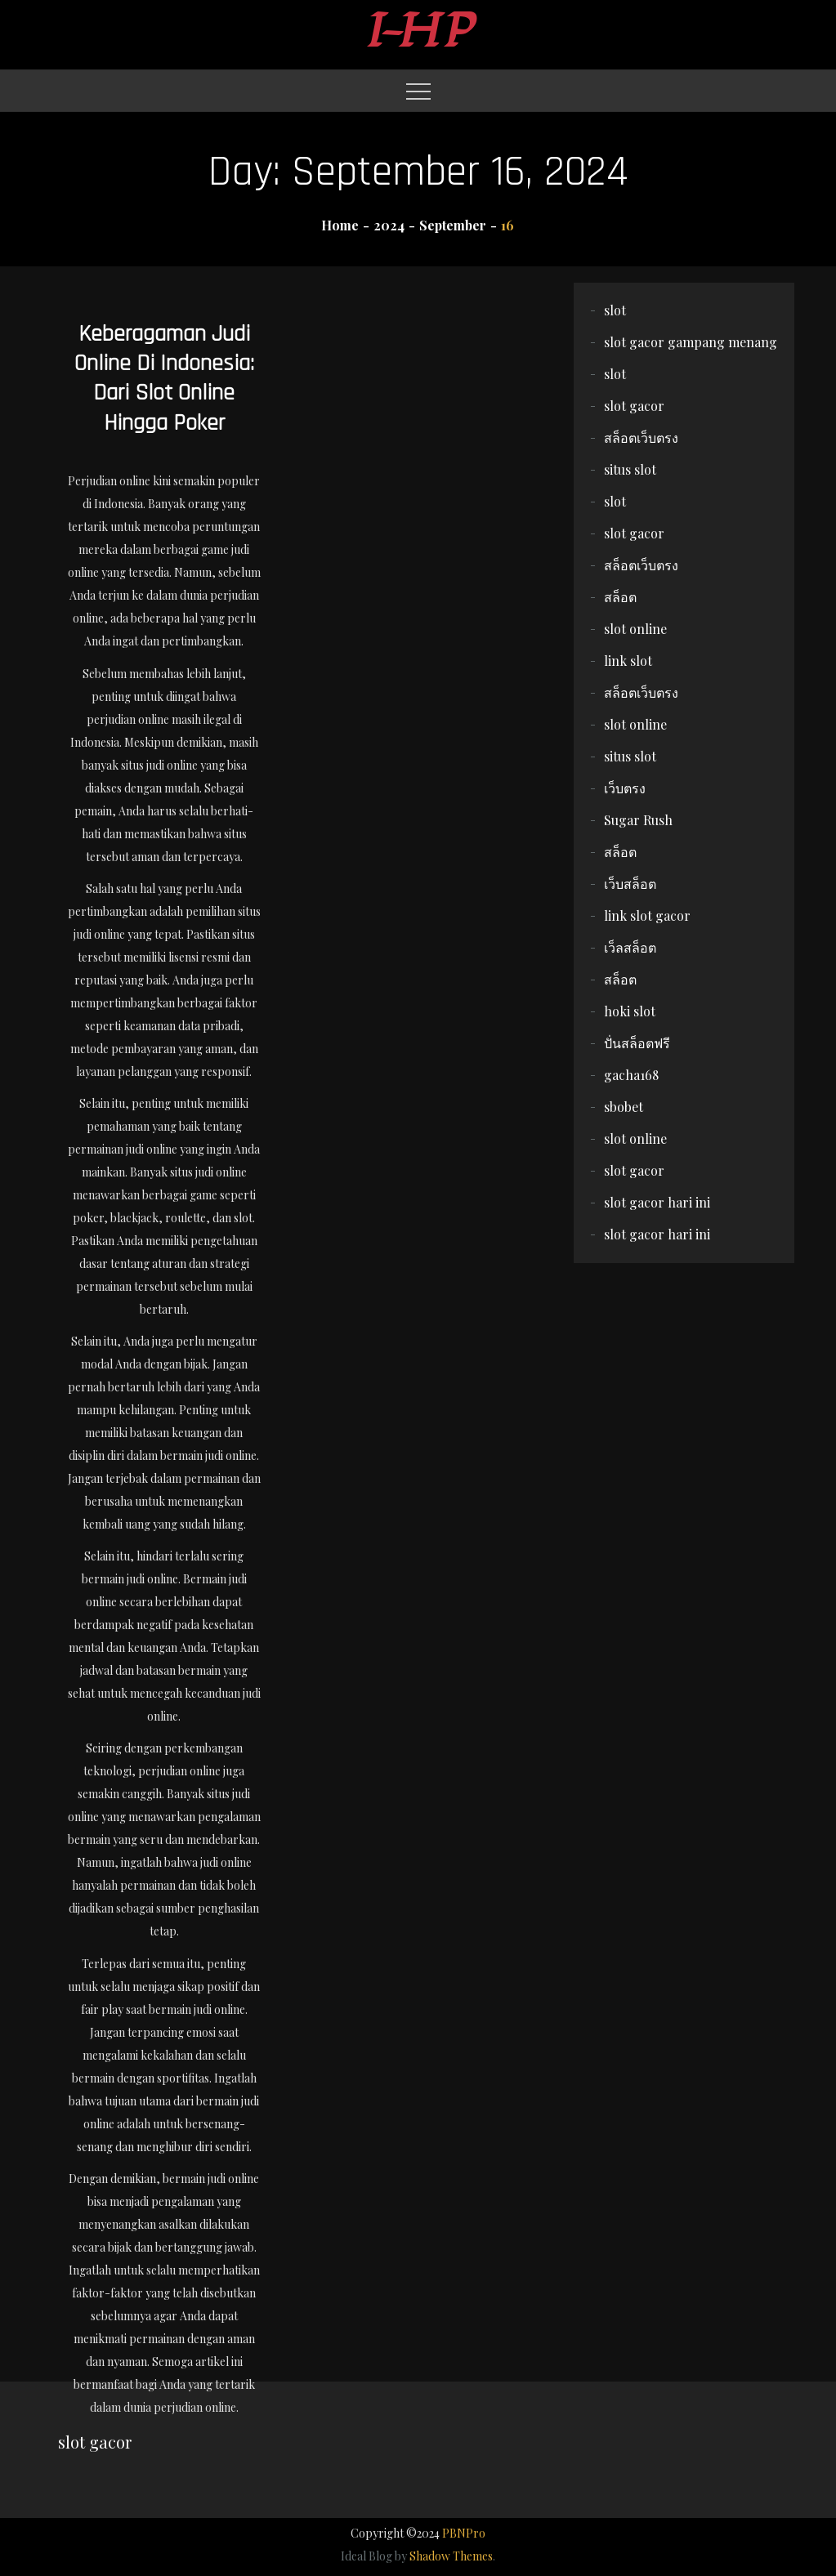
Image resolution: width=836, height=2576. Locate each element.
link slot (628, 660)
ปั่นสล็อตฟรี (637, 1042)
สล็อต (620, 596)
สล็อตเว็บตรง (641, 437)
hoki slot (629, 1011)
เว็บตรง (625, 788)
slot (615, 310)
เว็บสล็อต (630, 883)
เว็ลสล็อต (630, 947)
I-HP (418, 31)
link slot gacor (647, 915)
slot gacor (634, 405)
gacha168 (631, 1074)
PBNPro (463, 2533)
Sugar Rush (638, 819)
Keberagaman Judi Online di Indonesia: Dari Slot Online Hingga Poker (164, 378)
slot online (635, 628)
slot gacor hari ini (657, 1202)
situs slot (630, 469)
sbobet (623, 1106)
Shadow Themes (451, 2556)
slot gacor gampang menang (690, 341)
